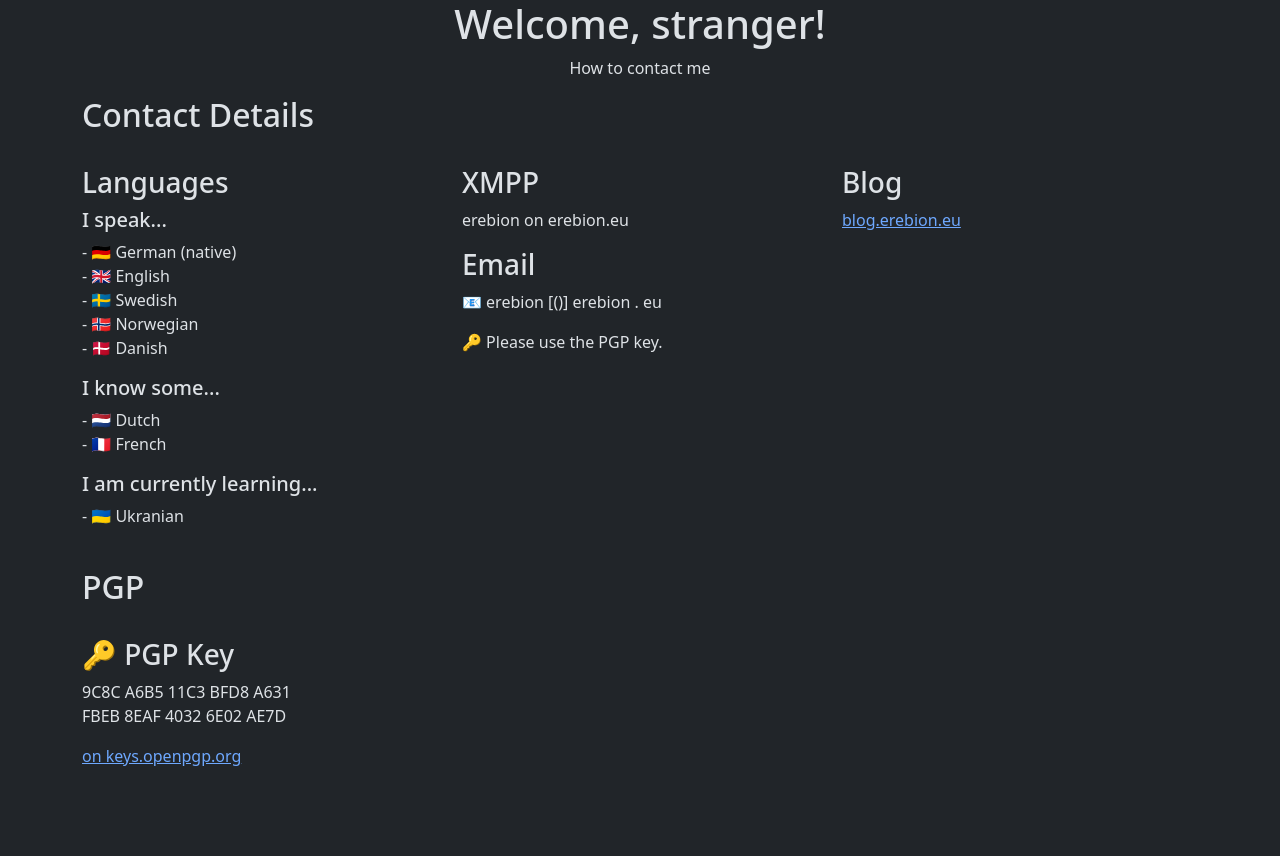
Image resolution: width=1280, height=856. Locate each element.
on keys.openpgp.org (161, 756)
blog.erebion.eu (901, 220)
